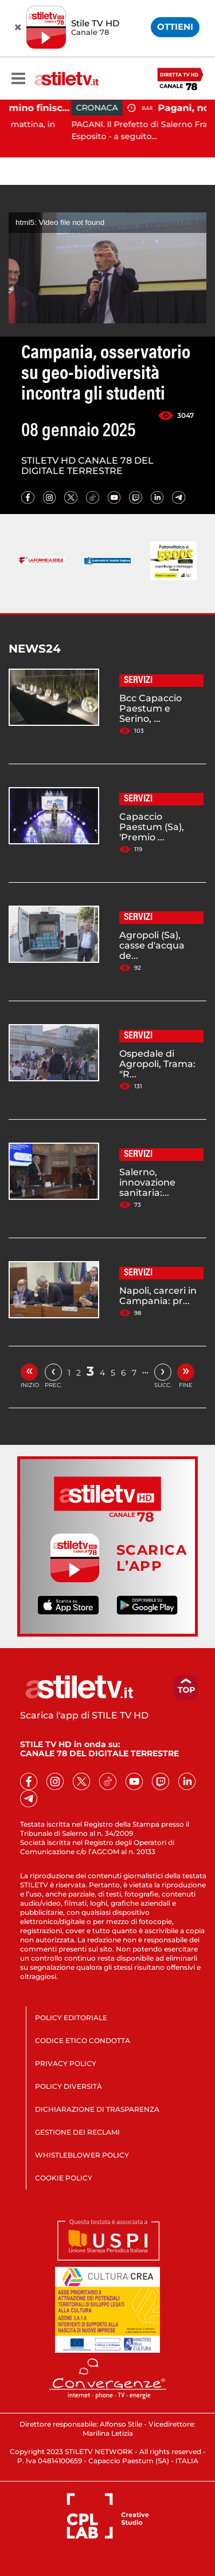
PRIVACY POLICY (65, 2063)
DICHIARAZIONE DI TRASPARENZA (97, 2109)
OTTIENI (175, 26)
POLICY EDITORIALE (71, 2017)
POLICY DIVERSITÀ (68, 2086)
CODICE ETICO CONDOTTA (82, 2040)
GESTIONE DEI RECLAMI (77, 2132)
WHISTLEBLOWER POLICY (82, 2155)
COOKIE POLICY (63, 2178)
